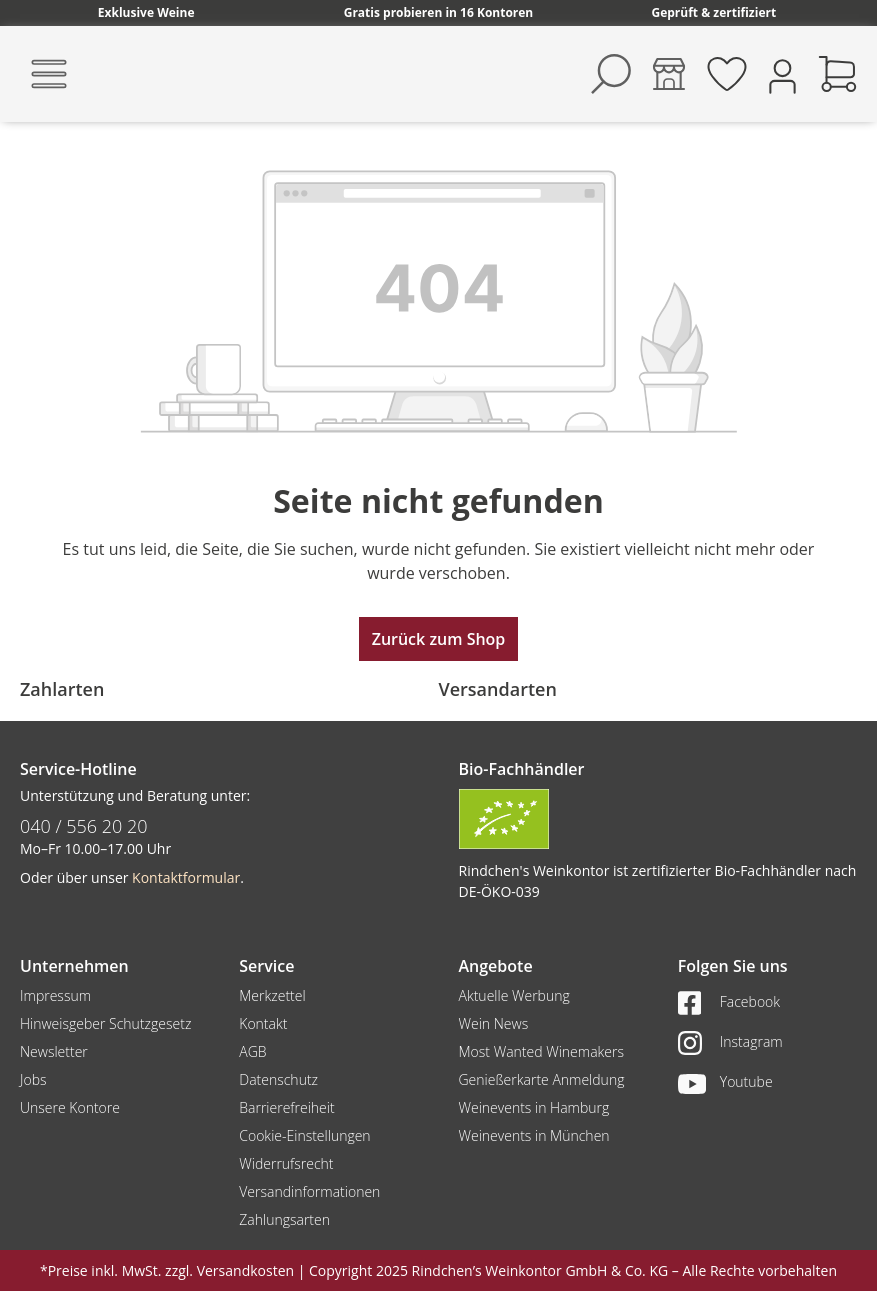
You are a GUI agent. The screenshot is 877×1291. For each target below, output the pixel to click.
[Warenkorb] (838, 74)
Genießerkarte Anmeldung (542, 1079)
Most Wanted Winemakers (541, 1051)
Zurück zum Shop (439, 639)
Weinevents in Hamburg (534, 1107)
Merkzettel (272, 995)
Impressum (55, 995)
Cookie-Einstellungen (304, 1135)
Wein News (494, 1023)
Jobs (33, 1079)
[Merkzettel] (727, 74)
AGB (252, 1051)
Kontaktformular (186, 877)
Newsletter (54, 1051)
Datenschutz (278, 1079)
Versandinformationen (309, 1191)
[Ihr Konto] (782, 74)
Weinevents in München (534, 1135)
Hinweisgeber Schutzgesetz (105, 1023)
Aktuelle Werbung (514, 995)
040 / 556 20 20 (84, 826)
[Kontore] (669, 74)
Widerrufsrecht (286, 1163)
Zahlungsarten (284, 1219)
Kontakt (263, 1023)
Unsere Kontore (70, 1107)
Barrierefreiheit (286, 1107)
